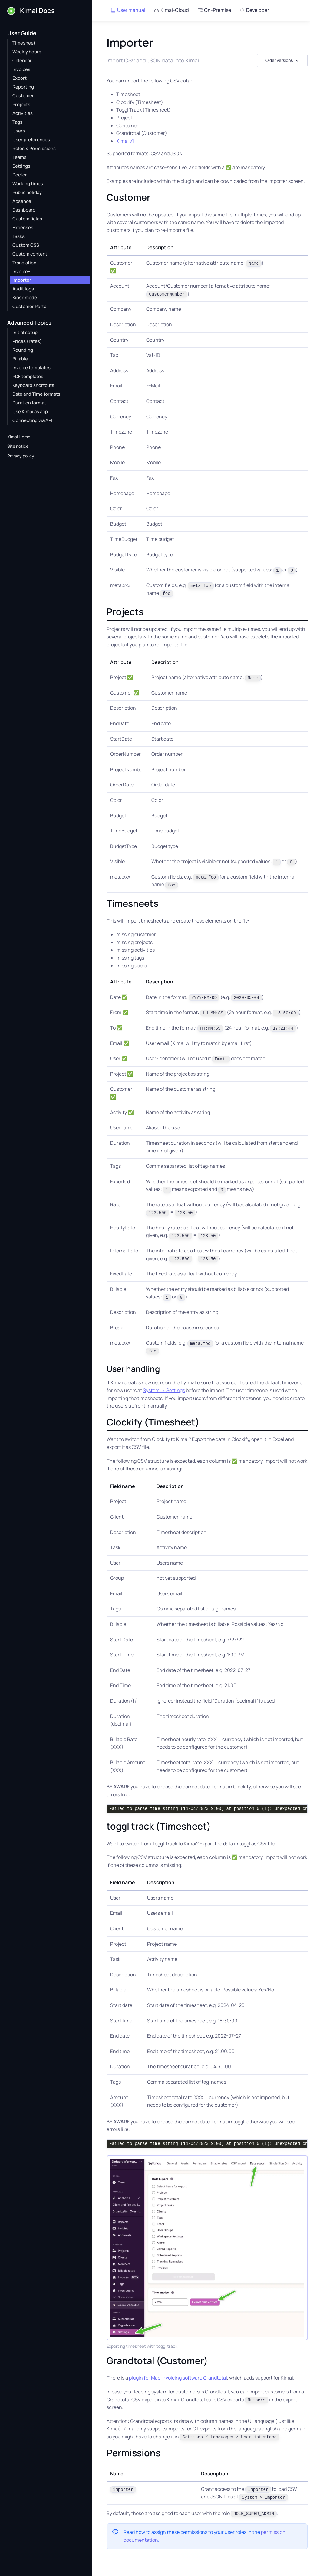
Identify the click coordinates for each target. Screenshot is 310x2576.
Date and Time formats (36, 394)
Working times (27, 183)
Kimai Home (18, 437)
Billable (20, 359)
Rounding (22, 350)
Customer (23, 95)
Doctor (19, 175)
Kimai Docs (31, 10)
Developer (254, 10)
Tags (17, 122)
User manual (127, 10)
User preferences (31, 139)
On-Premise (214, 10)
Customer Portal (30, 306)
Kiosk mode (24, 297)
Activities (22, 113)
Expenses (22, 227)
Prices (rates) (27, 341)
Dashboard (23, 210)
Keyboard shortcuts (33, 385)
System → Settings (164, 1390)
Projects (21, 104)
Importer (21, 280)
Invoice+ (21, 271)
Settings (21, 166)
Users (18, 131)
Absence (21, 201)
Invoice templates (31, 367)
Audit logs (23, 289)
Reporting (23, 87)
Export (19, 78)
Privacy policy (20, 456)
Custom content (29, 254)
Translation (24, 263)
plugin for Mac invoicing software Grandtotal (178, 2377)
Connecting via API (32, 420)
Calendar (22, 60)
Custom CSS (25, 245)
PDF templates (27, 376)
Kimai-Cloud (171, 10)
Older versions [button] (279, 60)
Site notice (17, 446)
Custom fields (27, 219)
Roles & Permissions (34, 148)
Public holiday (27, 192)
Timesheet (23, 43)
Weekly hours (26, 52)
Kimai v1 (125, 141)
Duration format (29, 403)
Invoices (21, 69)
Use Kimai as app (30, 411)
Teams (19, 157)
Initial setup (25, 332)
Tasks (18, 236)
